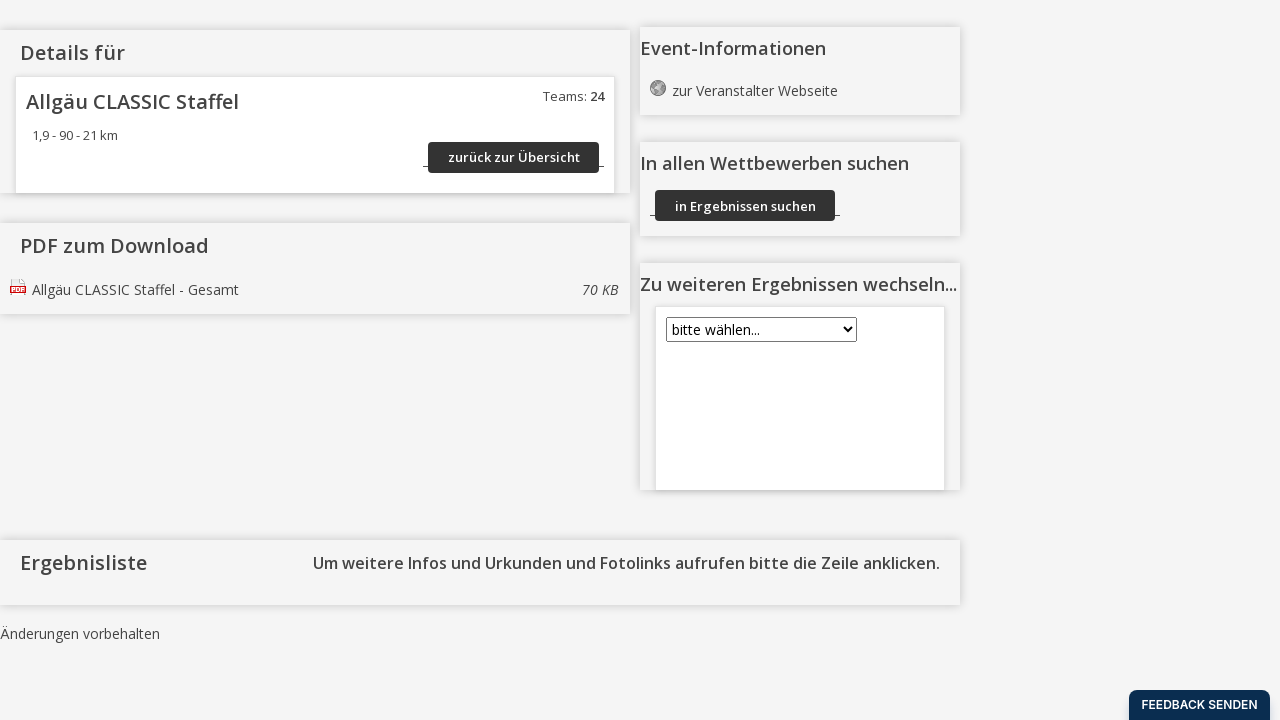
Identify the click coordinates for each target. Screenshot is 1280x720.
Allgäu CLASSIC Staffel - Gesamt (325, 289)
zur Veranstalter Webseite (755, 90)
